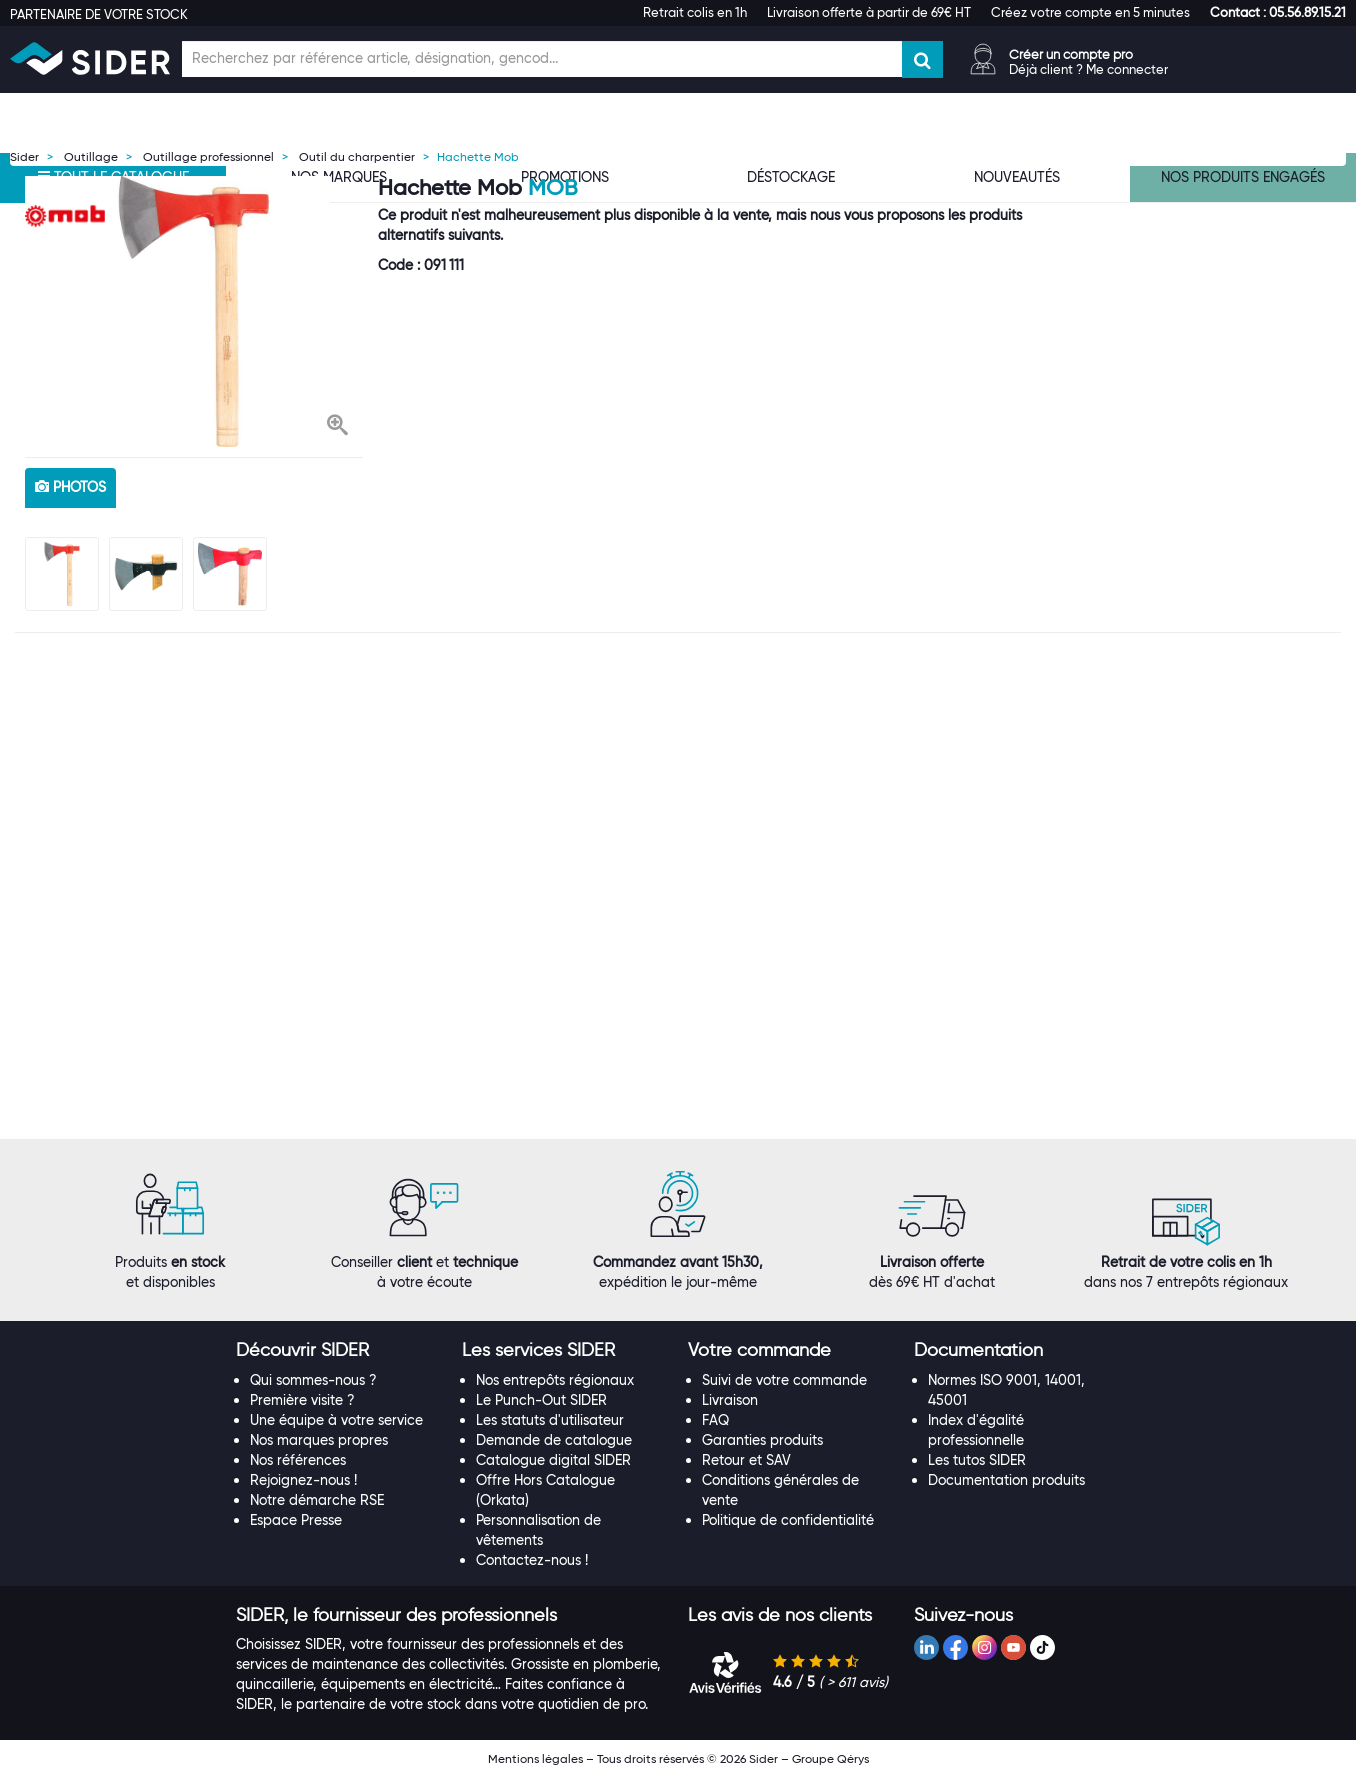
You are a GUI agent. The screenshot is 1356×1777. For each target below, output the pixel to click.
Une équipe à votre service (336, 1420)
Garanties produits (762, 1440)
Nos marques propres (319, 1440)
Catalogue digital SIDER (553, 1460)
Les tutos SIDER (977, 1460)
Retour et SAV (746, 1460)
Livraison (730, 1400)
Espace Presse (296, 1520)
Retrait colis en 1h (695, 12)
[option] (194, 311)
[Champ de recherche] (542, 59)
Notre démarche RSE (317, 1500)
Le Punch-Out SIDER (541, 1400)
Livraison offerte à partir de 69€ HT (869, 12)
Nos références (298, 1460)
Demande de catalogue (554, 1440)
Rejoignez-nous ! (303, 1480)
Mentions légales (535, 1758)
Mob (553, 187)
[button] (1278, 12)
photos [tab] (70, 487)
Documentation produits (1006, 1480)
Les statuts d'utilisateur (550, 1420)
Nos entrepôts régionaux (555, 1380)
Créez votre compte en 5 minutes (1090, 12)
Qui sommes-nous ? (313, 1380)
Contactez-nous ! (532, 1560)
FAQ (715, 1420)
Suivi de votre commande (784, 1380)
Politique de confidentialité (788, 1520)
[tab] (339, 1351)
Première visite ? (302, 1400)
